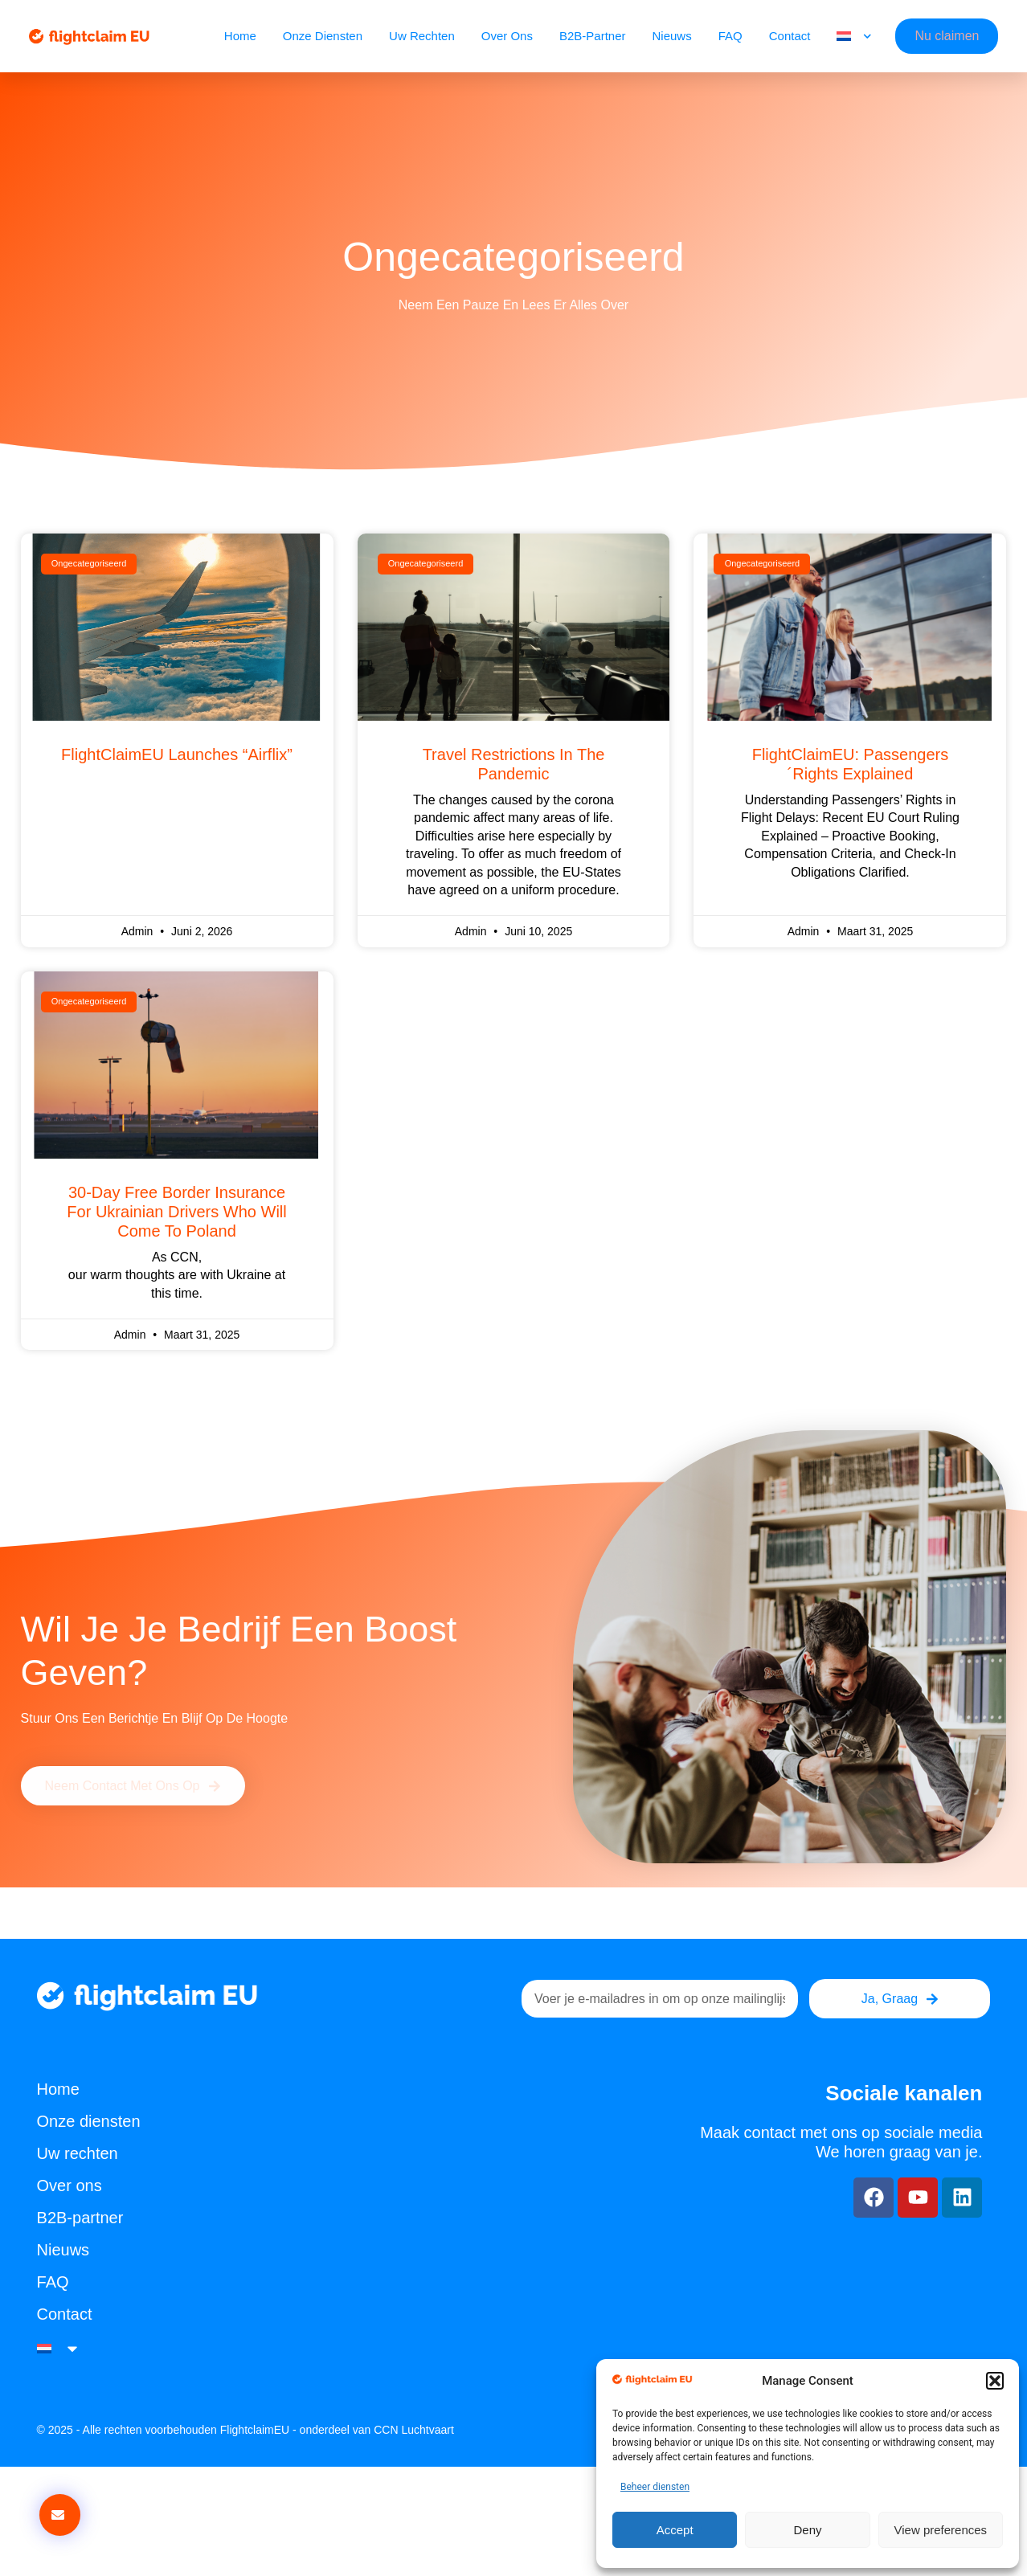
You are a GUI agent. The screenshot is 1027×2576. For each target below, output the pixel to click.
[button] (995, 2381)
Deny (807, 2530)
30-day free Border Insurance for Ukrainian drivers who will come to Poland (176, 1212)
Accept (675, 2530)
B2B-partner (592, 36)
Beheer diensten (654, 2486)
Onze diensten (322, 36)
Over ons (507, 36)
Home (240, 36)
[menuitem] (854, 36)
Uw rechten (422, 36)
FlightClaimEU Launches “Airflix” (177, 754)
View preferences (941, 2530)
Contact (790, 36)
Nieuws (672, 36)
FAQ (730, 36)
